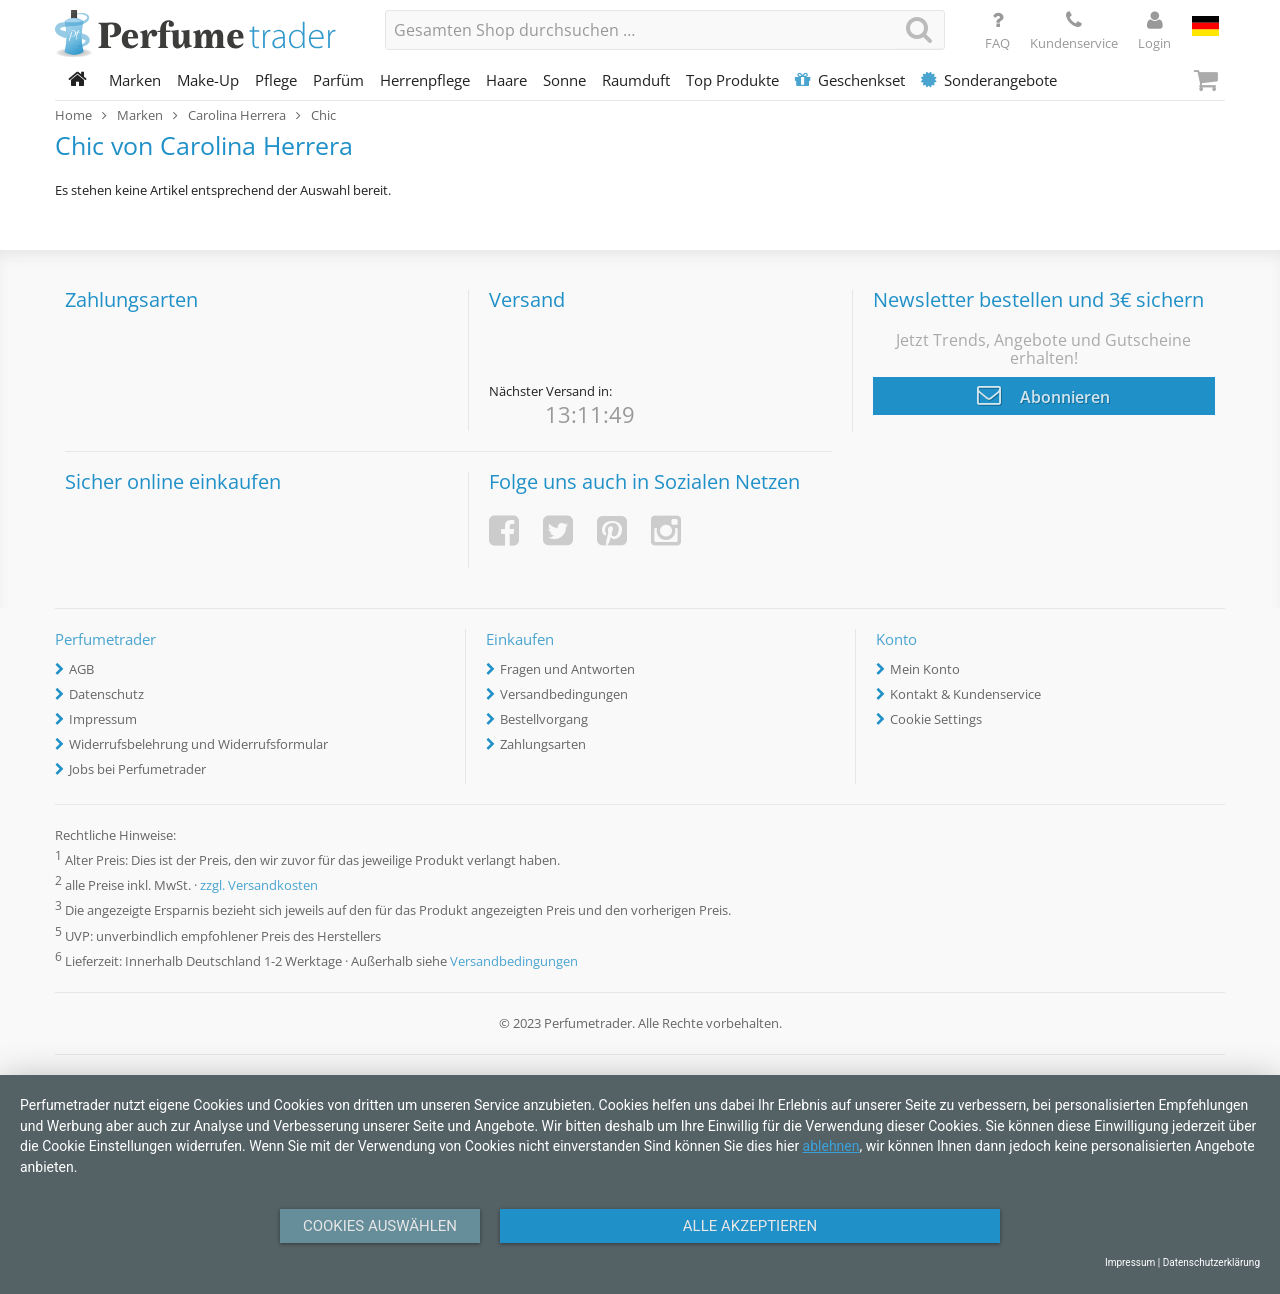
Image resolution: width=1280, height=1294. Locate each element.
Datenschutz (106, 694)
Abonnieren (1043, 395)
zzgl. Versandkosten (259, 886)
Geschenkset (850, 80)
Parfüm (338, 80)
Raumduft (636, 80)
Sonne (564, 80)
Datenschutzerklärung (1211, 1262)
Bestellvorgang (544, 719)
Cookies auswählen (380, 1226)
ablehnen (831, 1146)
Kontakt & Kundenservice (965, 694)
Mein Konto (925, 669)
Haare (506, 80)
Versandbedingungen (564, 694)
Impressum (103, 719)
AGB (81, 669)
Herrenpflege (425, 80)
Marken (135, 80)
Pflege (276, 80)
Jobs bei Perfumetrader (137, 769)
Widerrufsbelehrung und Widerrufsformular (198, 744)
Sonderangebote (989, 80)
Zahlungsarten (543, 744)
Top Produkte (732, 80)
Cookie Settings (936, 719)
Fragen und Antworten (567, 669)
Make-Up (208, 80)
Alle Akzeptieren (750, 1226)
